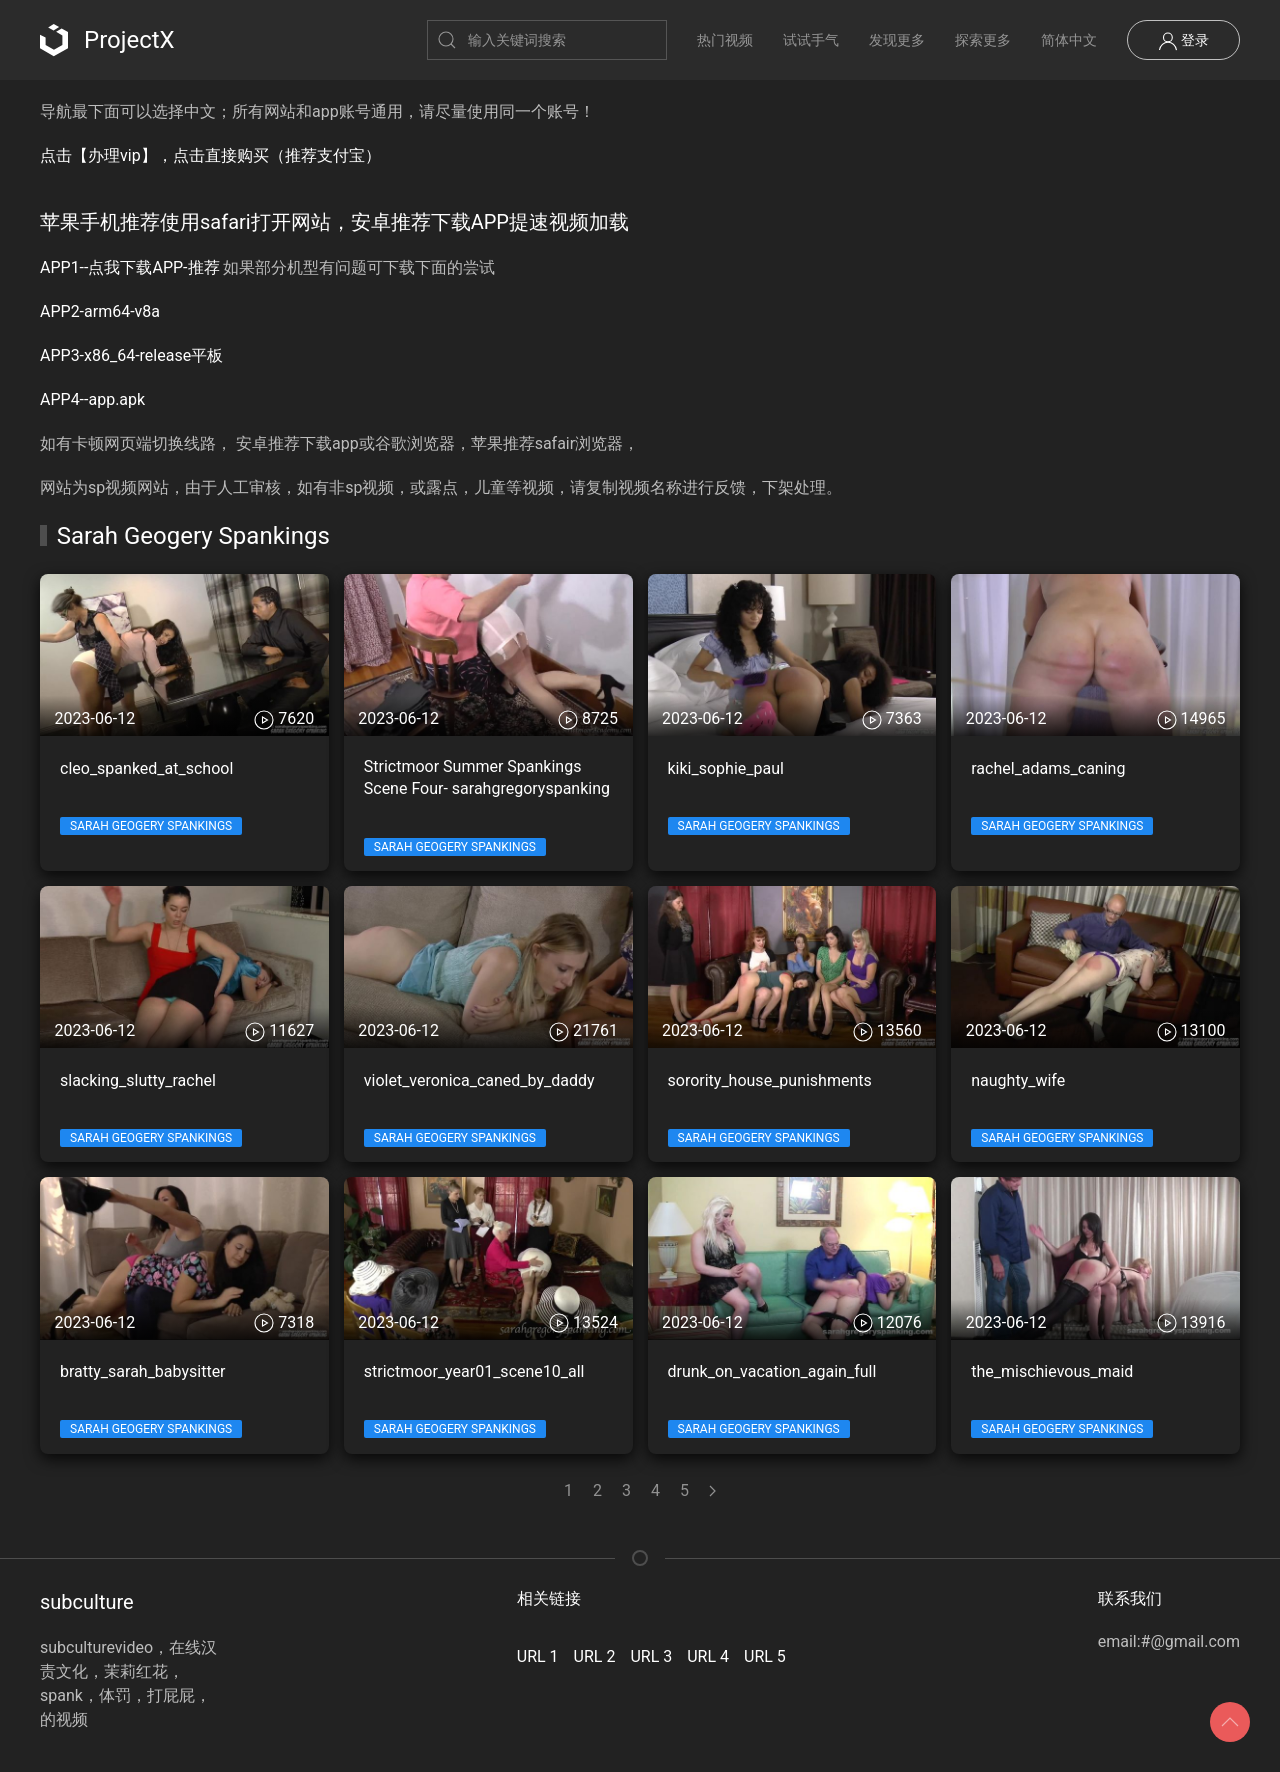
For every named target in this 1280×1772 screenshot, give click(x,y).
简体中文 (1069, 40)
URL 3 (651, 1656)
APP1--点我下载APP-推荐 (130, 267)
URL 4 (708, 1656)
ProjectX (107, 40)
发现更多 (897, 40)
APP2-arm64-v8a (100, 311)
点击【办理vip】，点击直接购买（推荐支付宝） (210, 155)
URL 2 (595, 1656)
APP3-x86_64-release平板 (131, 355)
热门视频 (725, 40)
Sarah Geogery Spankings (151, 826)
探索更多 (983, 40)
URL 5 (765, 1656)
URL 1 (538, 1656)
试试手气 (811, 40)
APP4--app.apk (92, 399)
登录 (1183, 41)
